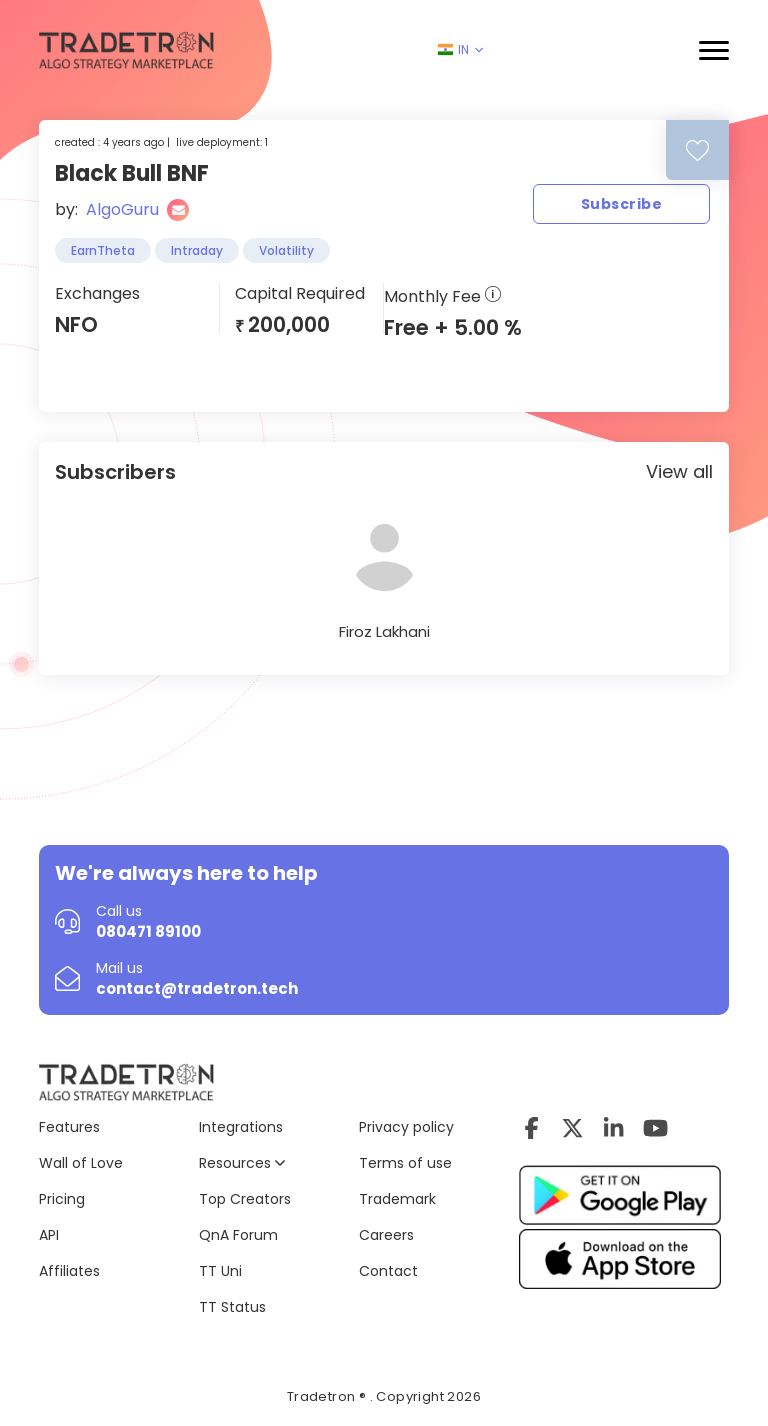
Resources (242, 1163)
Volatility (286, 250)
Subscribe (621, 204)
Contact (388, 1271)
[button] (714, 50)
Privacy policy (406, 1127)
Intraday (197, 250)
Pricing (62, 1199)
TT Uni (220, 1271)
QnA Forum (238, 1235)
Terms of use (405, 1163)
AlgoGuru (122, 209)
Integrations (241, 1127)
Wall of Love (81, 1163)
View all (679, 471)
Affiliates (69, 1271)
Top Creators (245, 1199)
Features (69, 1127)
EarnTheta (103, 250)
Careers (386, 1235)
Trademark (397, 1199)
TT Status (232, 1307)
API (49, 1235)
